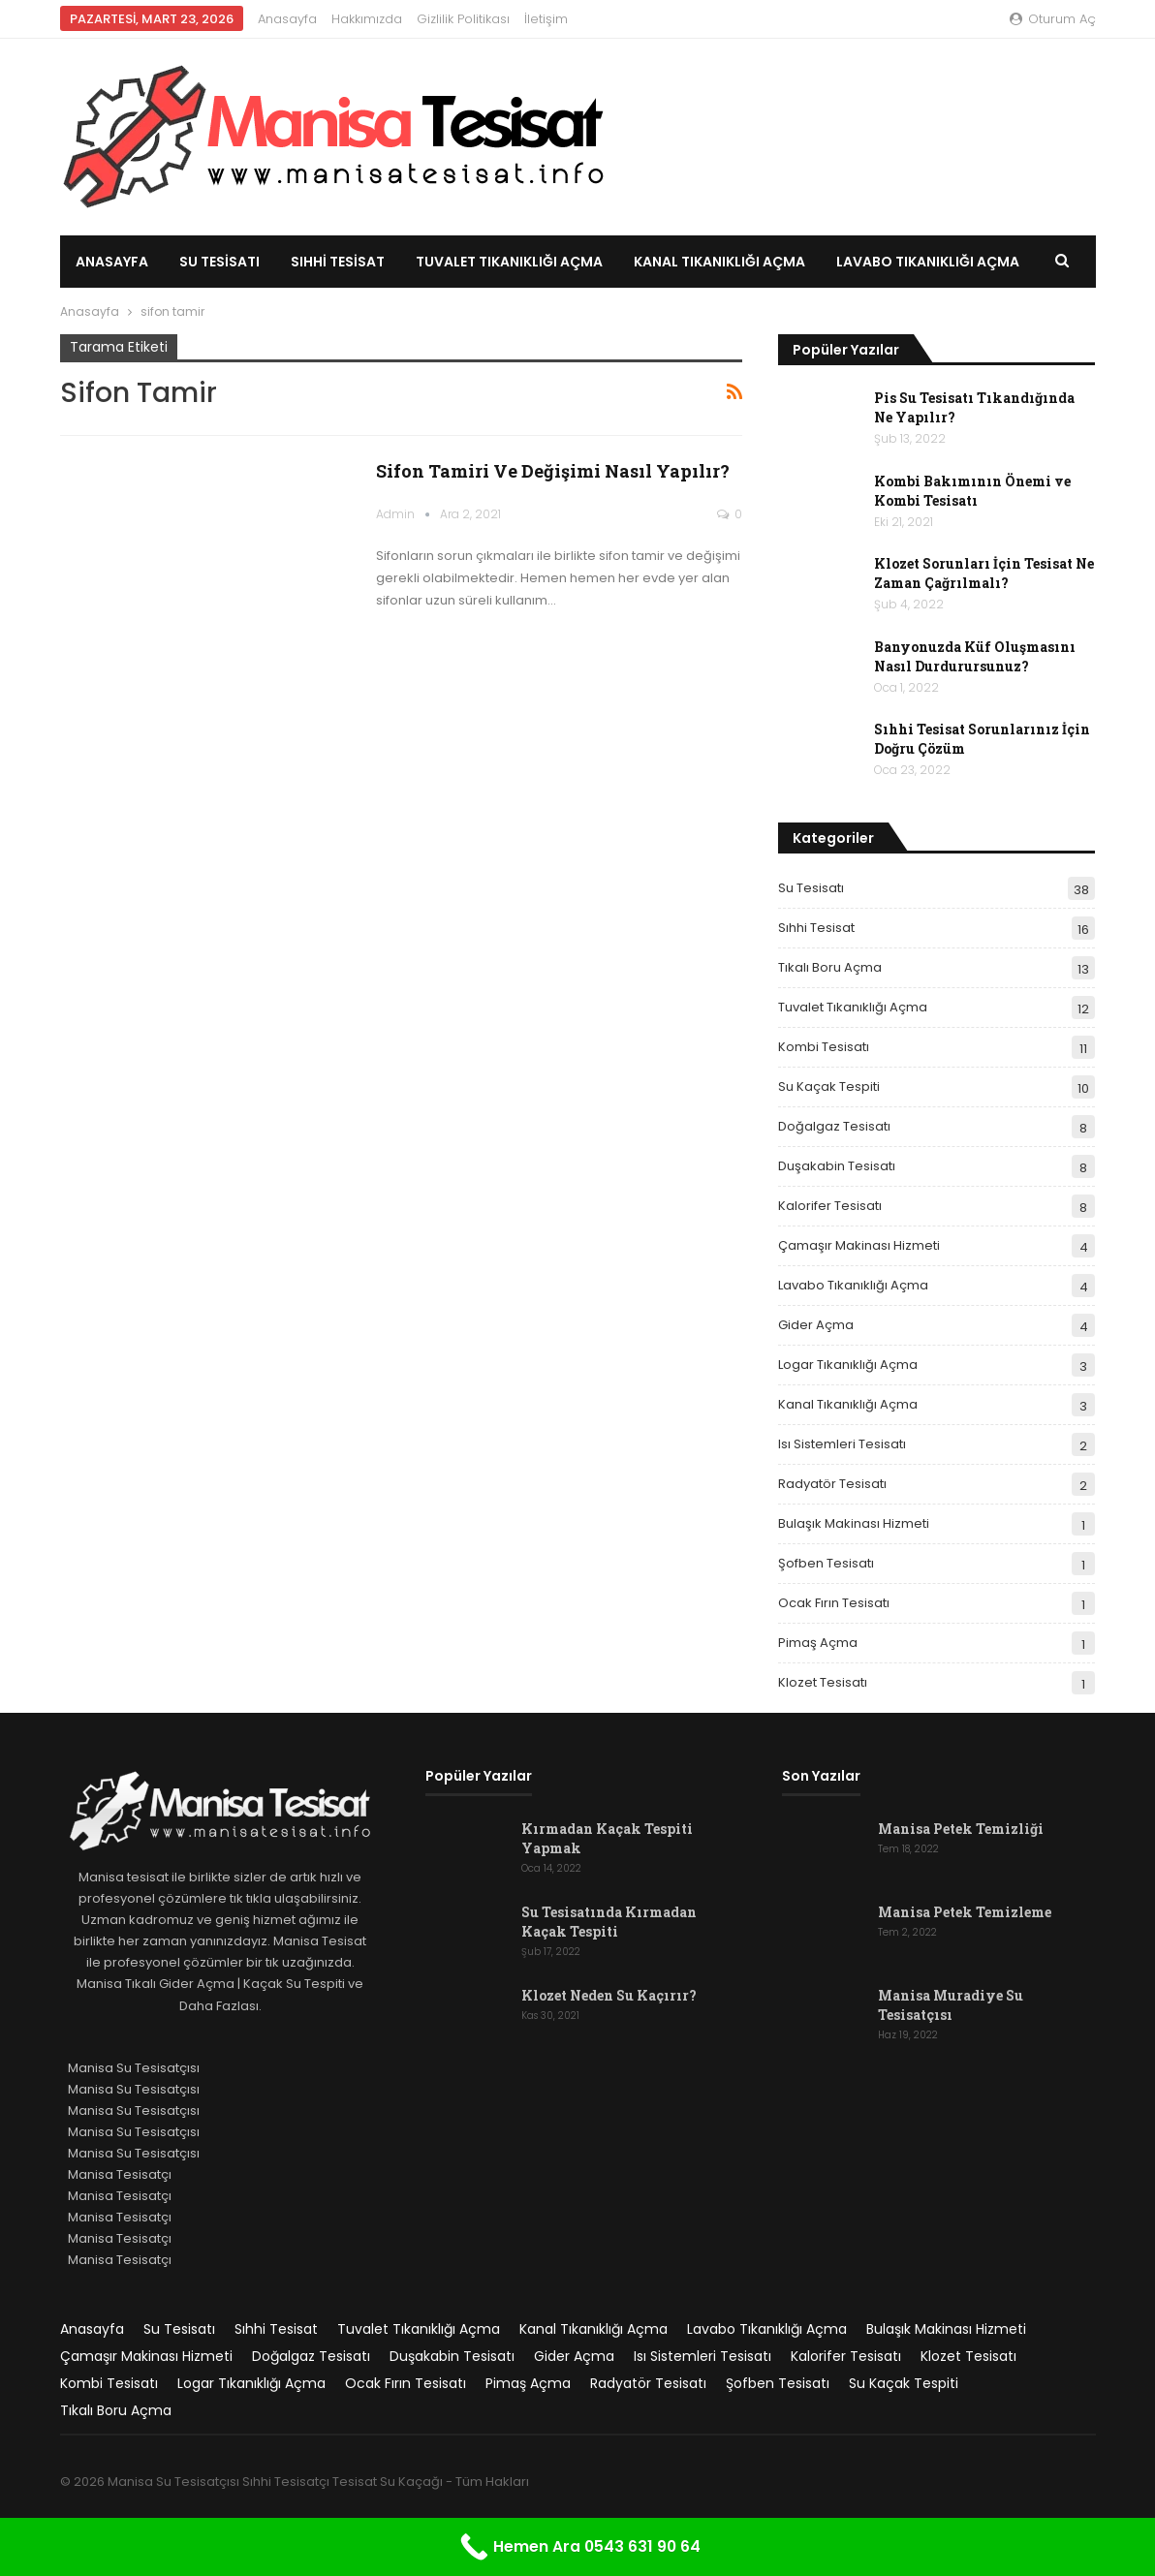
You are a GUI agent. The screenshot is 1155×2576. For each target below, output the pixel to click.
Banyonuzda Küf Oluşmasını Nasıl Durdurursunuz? (975, 656)
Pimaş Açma (818, 1642)
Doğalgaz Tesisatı (834, 1126)
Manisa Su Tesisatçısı (134, 2068)
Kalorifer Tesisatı (830, 1205)
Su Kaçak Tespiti (829, 1086)
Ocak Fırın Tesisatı (834, 1603)
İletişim (546, 19)
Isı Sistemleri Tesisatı (842, 1444)
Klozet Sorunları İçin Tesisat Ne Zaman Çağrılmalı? (984, 573)
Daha (856, 261)
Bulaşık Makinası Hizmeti (853, 1523)
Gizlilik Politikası (463, 19)
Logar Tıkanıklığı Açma (848, 1364)
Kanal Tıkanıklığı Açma (719, 261)
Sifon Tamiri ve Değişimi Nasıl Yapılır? (553, 470)
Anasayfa (287, 19)
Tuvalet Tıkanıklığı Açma (509, 261)
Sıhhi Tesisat (338, 261)
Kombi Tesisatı (823, 1047)
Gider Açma (816, 1325)
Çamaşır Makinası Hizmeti (859, 1245)
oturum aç (1053, 19)
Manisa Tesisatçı (120, 2174)
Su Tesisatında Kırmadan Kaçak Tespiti (609, 1921)
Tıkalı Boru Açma (830, 967)
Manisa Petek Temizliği (961, 1828)
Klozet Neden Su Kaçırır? (609, 1995)
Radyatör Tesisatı (832, 1483)
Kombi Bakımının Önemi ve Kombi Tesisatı (972, 491)
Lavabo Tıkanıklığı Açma (853, 1285)
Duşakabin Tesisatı (836, 1166)
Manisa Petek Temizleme (964, 1912)
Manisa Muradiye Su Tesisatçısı (950, 2005)
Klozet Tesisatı (822, 1682)
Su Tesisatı (219, 261)
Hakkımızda (366, 19)
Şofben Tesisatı (826, 1563)
